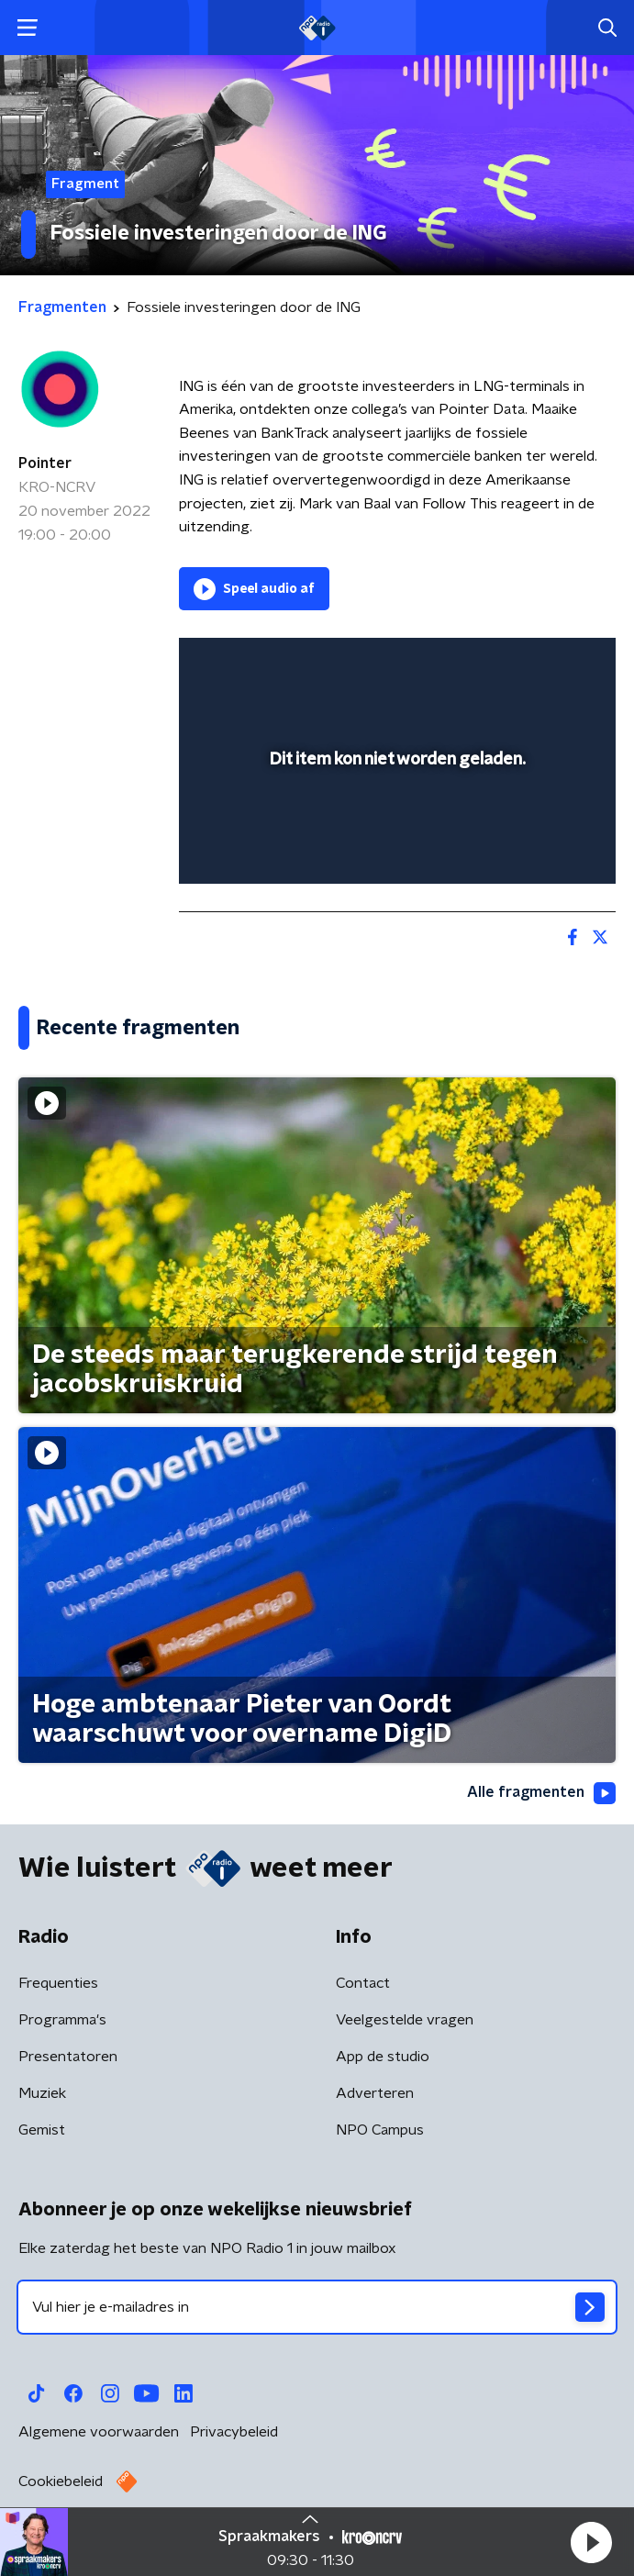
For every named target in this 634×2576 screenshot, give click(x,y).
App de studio (382, 2056)
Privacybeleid (234, 2432)
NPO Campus (380, 2130)
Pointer (45, 463)
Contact (363, 1983)
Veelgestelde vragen (404, 2020)
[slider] (394, 850)
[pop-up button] (517, 663)
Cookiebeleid (60, 2481)
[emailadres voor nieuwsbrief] (317, 2307)
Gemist (41, 2130)
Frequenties (58, 1983)
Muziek (42, 2093)
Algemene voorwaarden (98, 2432)
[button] (591, 2542)
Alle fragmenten (541, 1793)
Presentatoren (67, 2056)
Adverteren (375, 2093)
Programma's (62, 2020)
